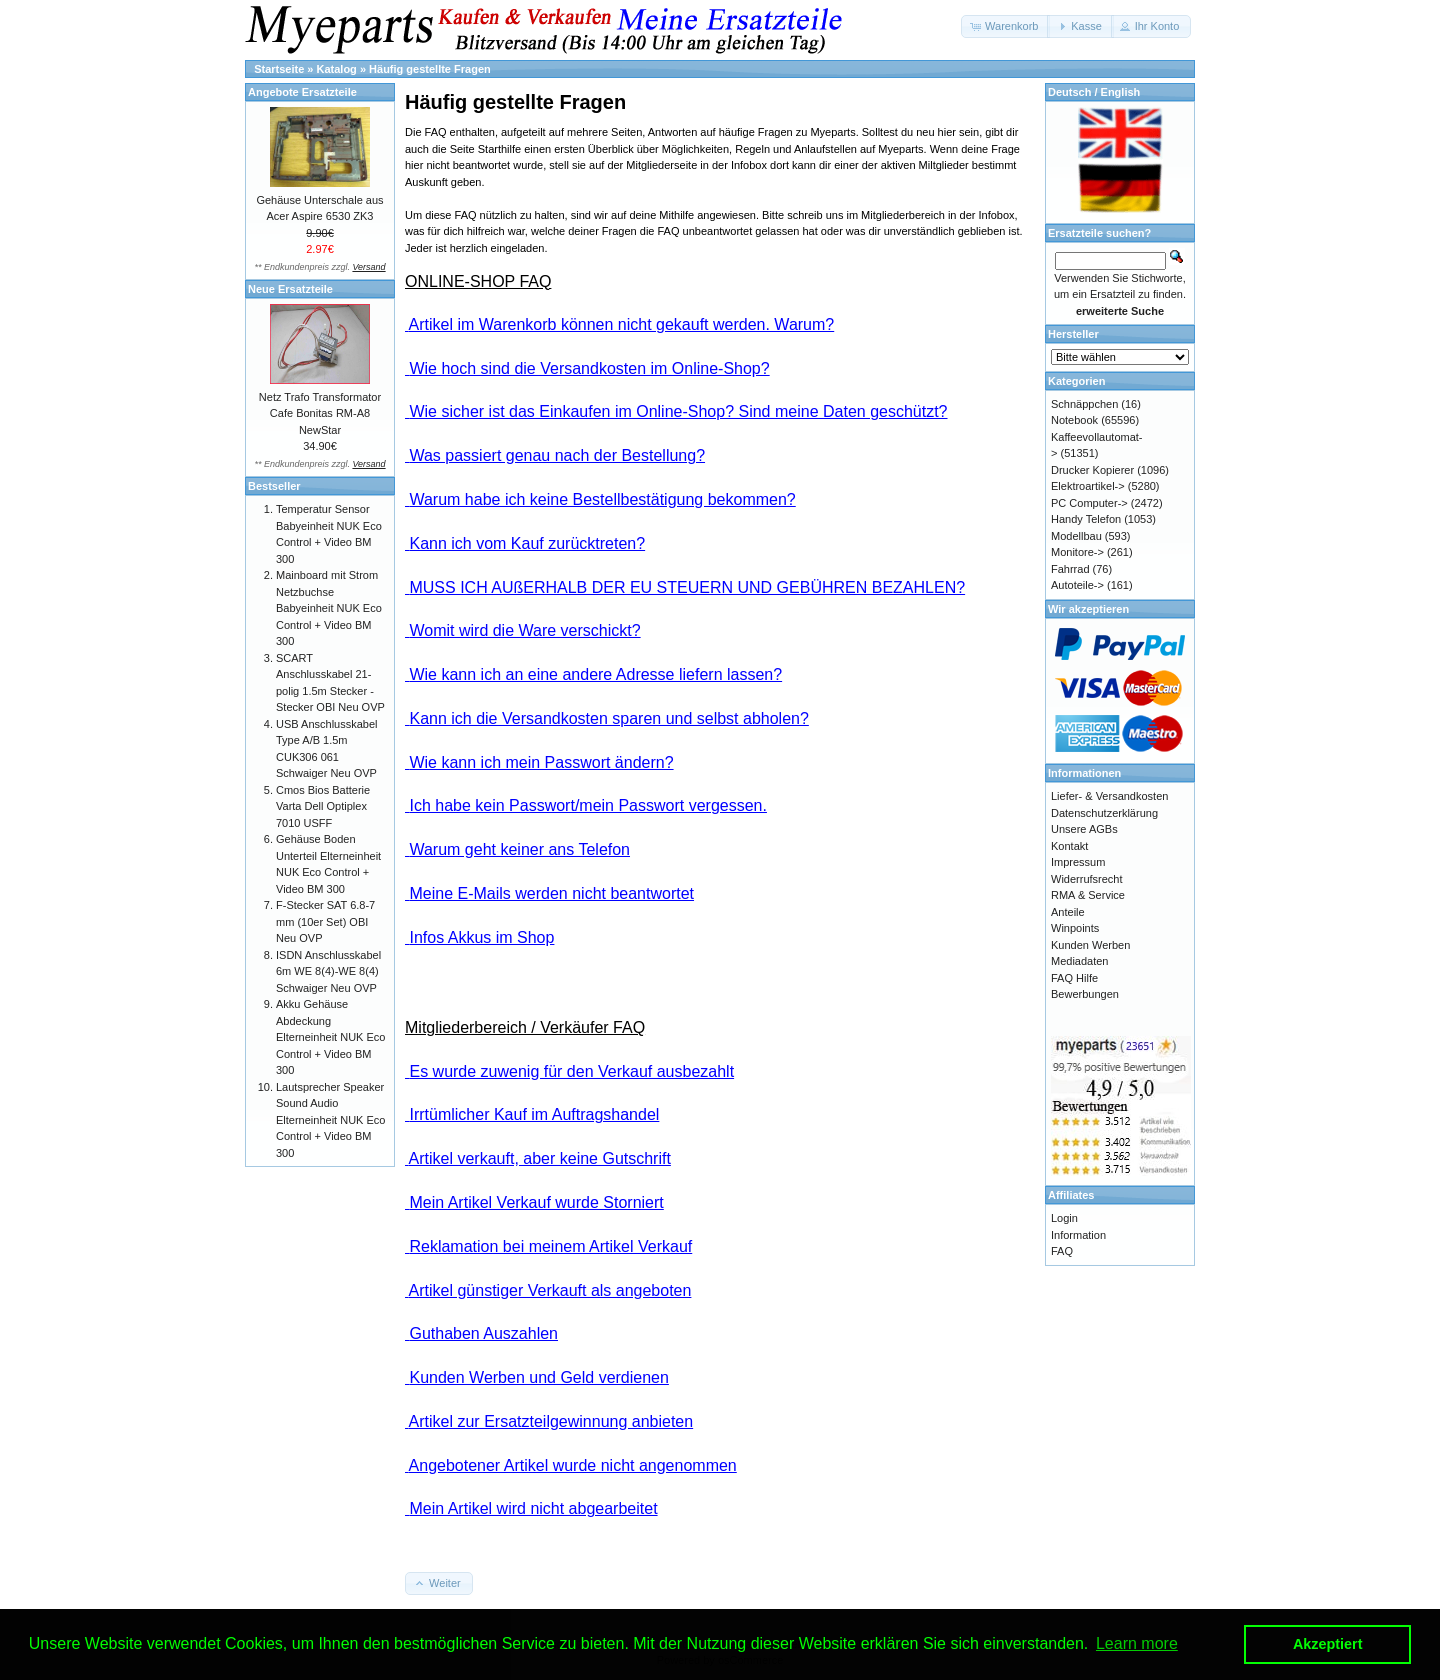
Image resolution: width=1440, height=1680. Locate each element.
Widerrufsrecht (1087, 879)
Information (1078, 1235)
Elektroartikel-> (1088, 486)
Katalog (337, 69)
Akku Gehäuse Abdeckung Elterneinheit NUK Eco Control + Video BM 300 (330, 1037)
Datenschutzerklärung (1104, 813)
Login (1064, 1218)
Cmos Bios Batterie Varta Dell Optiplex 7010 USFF (323, 806)
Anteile (1068, 912)
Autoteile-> (1077, 585)
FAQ (1062, 1251)
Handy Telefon (1086, 519)
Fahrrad (1070, 569)
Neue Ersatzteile (290, 289)
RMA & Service (1088, 895)
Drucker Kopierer (1092, 470)
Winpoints (1075, 928)
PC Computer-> (1089, 503)
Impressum (1078, 862)
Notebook (1074, 420)
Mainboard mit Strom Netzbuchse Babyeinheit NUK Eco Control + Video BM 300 (329, 608)
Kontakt (1069, 846)
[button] (1005, 26)
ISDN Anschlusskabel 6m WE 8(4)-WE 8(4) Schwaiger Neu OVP (328, 971)
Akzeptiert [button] (1328, 1644)
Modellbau (1076, 536)
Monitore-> (1077, 552)
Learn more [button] (1137, 1643)
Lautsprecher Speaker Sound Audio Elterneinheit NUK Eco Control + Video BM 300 (330, 1120)
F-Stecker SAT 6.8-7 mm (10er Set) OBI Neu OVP (325, 921)
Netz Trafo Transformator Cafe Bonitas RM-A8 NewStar (320, 413)
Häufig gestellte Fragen (430, 69)
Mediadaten (1080, 961)
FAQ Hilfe (1074, 978)
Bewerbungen (1085, 994)
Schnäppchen (1084, 404)
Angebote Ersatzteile (302, 92)
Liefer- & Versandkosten (1109, 796)
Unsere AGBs (1084, 829)
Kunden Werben (1090, 945)
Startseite (279, 69)
